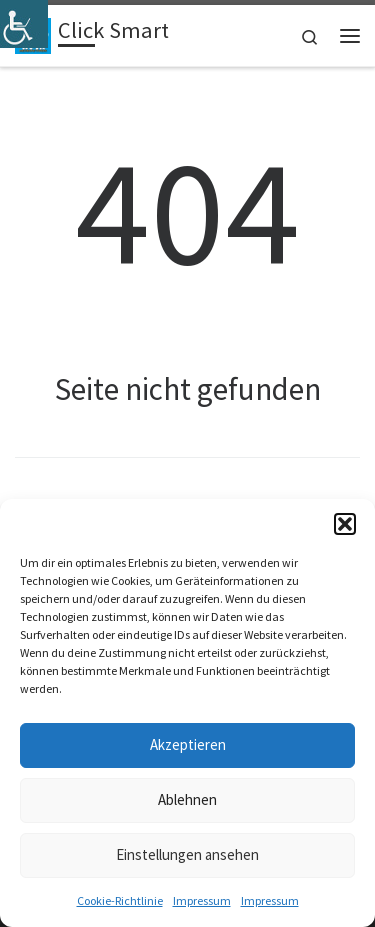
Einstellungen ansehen (187, 854)
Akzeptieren (188, 744)
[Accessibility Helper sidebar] (24, 24)
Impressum (202, 900)
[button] (345, 524)
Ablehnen (187, 799)
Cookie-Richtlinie (120, 900)
